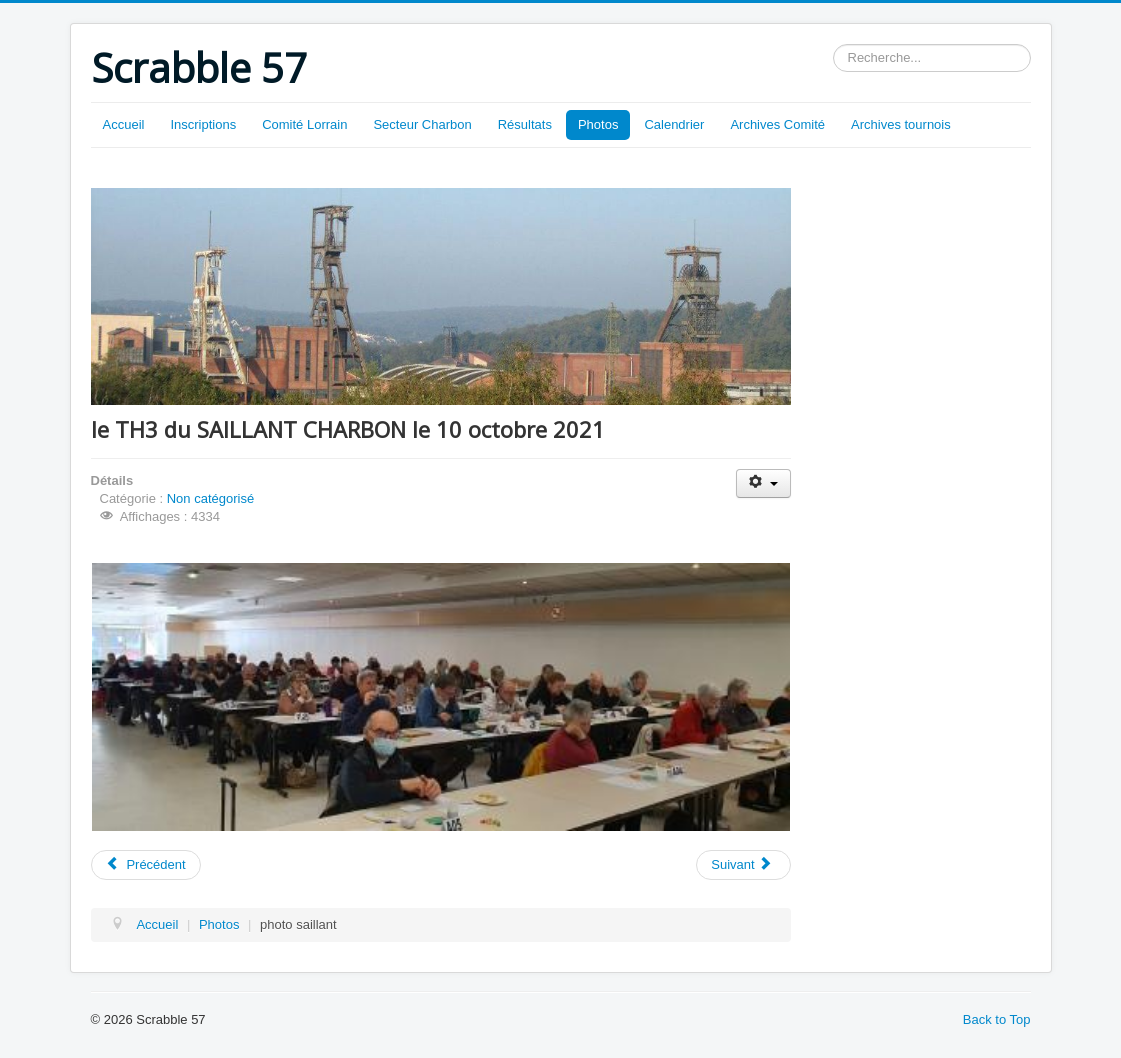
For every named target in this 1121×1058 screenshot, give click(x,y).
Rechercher (833, 44)
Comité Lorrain (304, 124)
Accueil (124, 124)
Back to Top (997, 1019)
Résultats (525, 124)
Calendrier (674, 124)
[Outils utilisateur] (763, 483)
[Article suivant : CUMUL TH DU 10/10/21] (743, 865)
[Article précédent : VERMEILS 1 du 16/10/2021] (146, 865)
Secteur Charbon (422, 124)
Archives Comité (777, 124)
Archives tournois (901, 124)
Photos (598, 124)
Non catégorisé (210, 498)
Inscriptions (203, 124)
